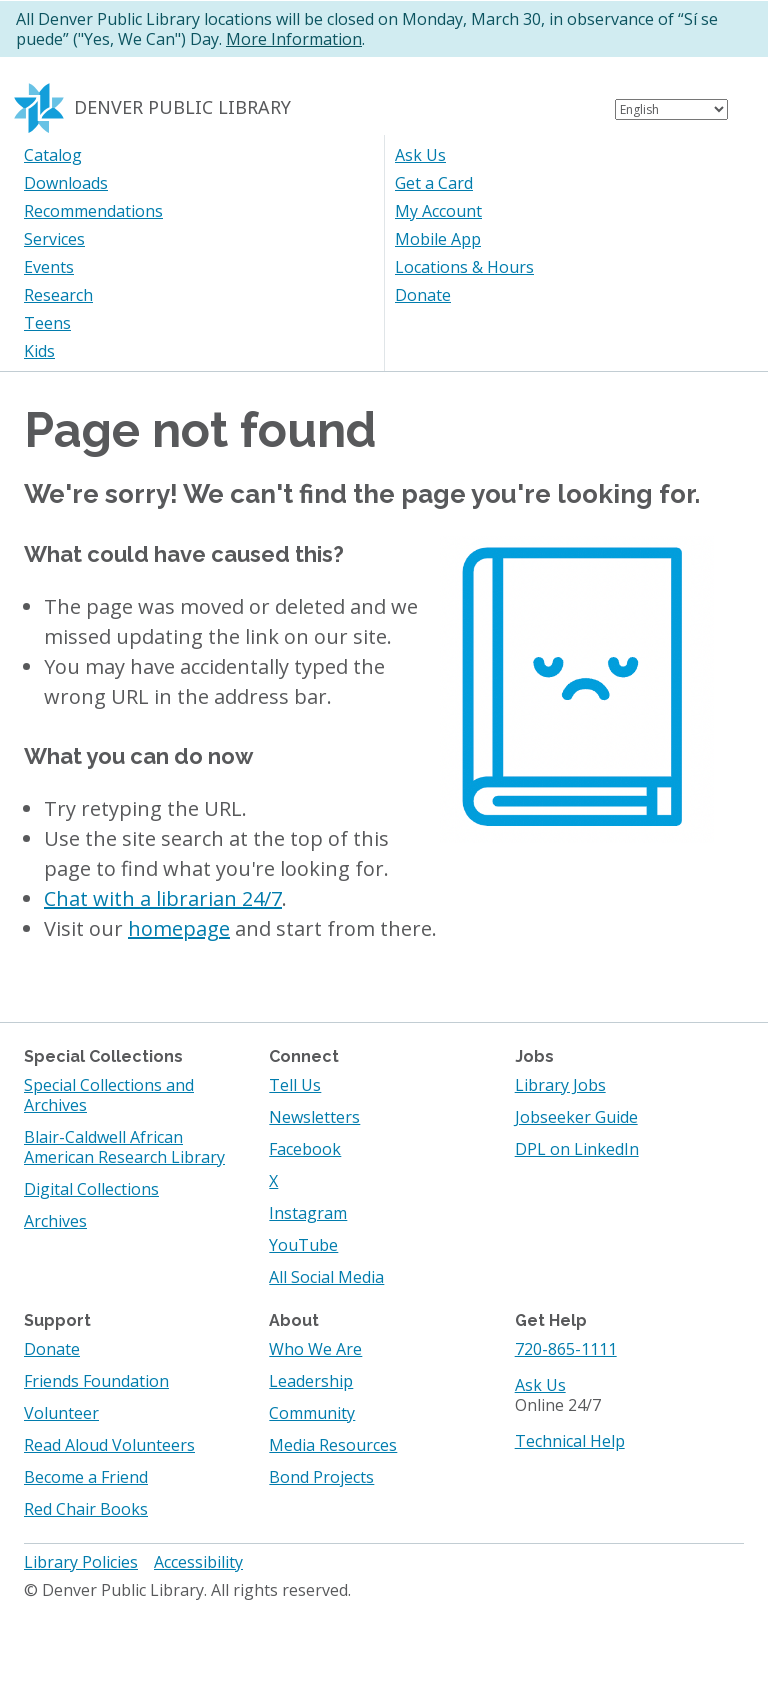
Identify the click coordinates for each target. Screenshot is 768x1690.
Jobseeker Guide (576, 1117)
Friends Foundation (96, 1381)
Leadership (311, 1381)
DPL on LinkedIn (577, 1149)
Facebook (305, 1149)
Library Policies (81, 1562)
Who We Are (315, 1349)
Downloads (66, 183)
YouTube (303, 1245)
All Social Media (326, 1277)
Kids (39, 351)
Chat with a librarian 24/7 (163, 898)
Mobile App (438, 239)
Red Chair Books (86, 1509)
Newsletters (314, 1117)
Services (54, 239)
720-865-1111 (566, 1349)
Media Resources (333, 1445)
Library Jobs (560, 1085)
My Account (438, 211)
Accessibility (198, 1562)
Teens (47, 323)
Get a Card (434, 183)
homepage (179, 928)
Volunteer (61, 1413)
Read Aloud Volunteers (109, 1445)
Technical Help (570, 1441)
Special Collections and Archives (109, 1095)
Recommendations (93, 211)
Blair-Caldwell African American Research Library (124, 1147)
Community (312, 1413)
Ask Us (420, 155)
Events (49, 267)
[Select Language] (671, 109)
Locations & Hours (464, 267)
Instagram (308, 1213)
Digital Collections (91, 1189)
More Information (294, 39)
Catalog (53, 155)
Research (58, 295)
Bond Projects (321, 1477)
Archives (55, 1221)
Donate (423, 295)
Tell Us (295, 1085)
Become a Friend (86, 1477)
